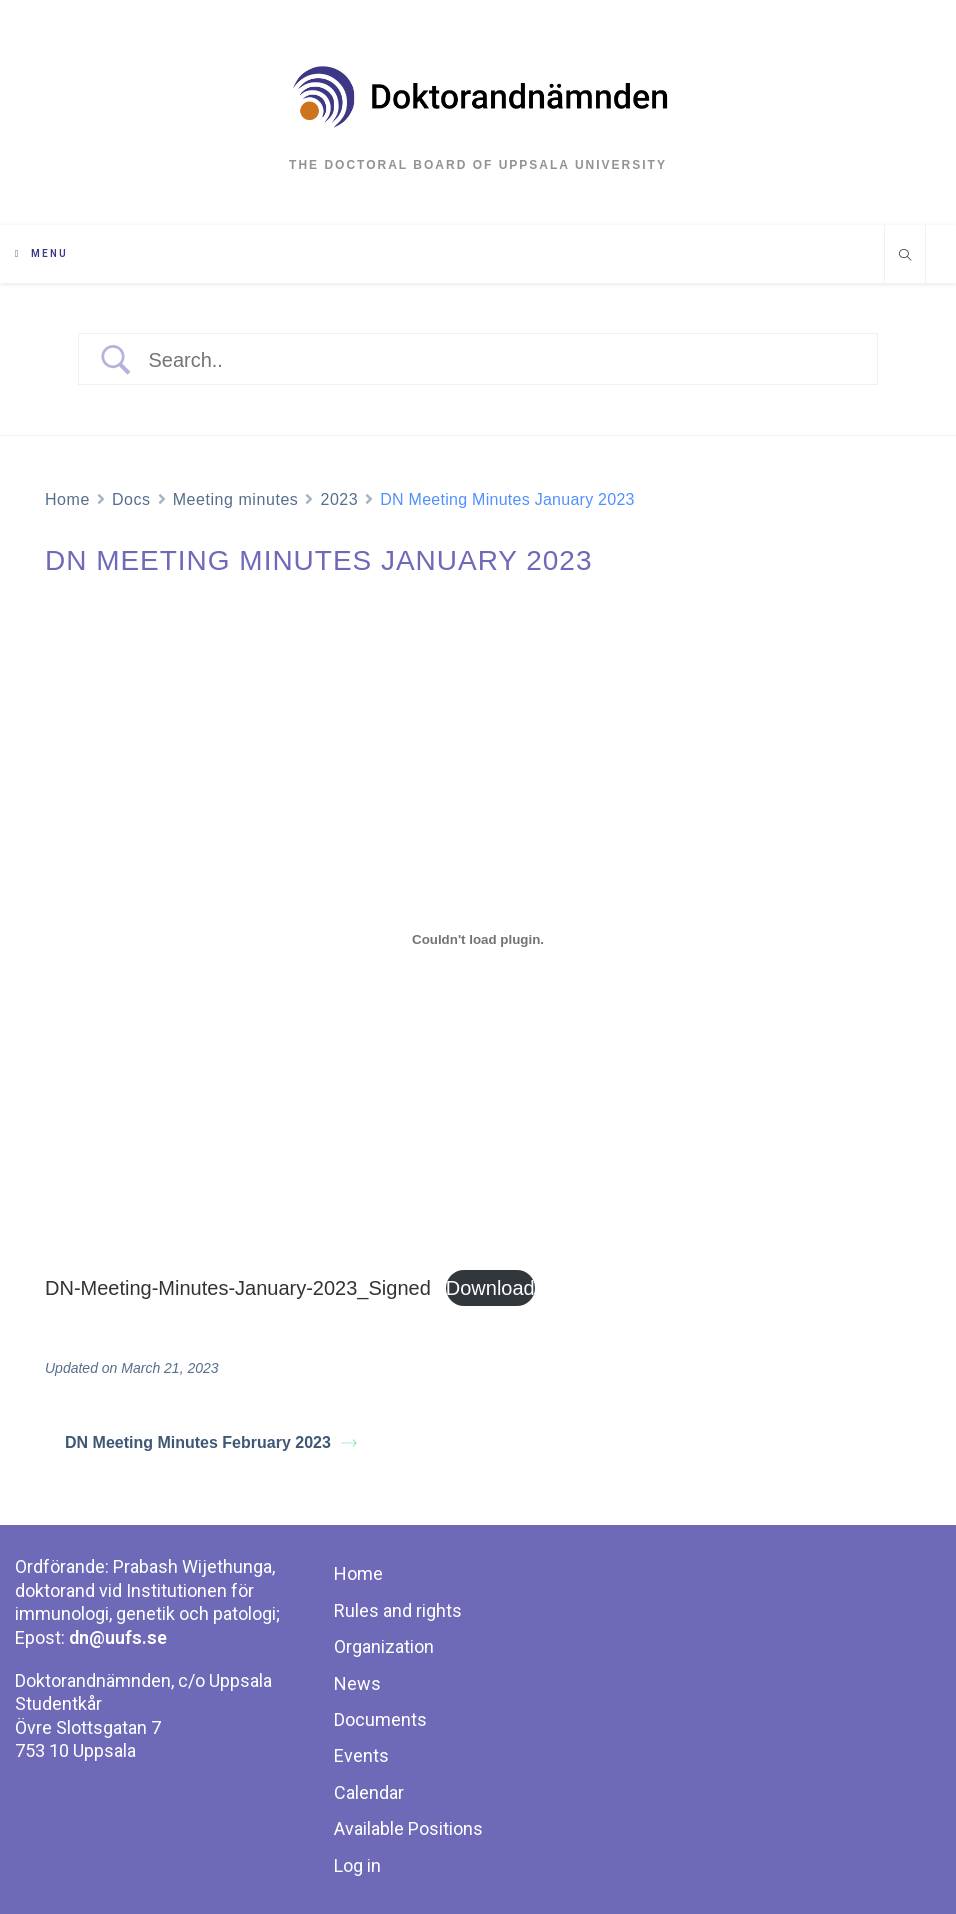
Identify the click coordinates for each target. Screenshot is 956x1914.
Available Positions (408, 1828)
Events (361, 1755)
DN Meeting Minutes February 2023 (211, 1442)
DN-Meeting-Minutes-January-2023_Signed (238, 1288)
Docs (131, 499)
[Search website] (905, 257)
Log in (357, 1865)
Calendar (369, 1792)
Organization (384, 1646)
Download (490, 1288)
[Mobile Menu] (41, 253)
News (357, 1683)
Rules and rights (398, 1610)
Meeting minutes (236, 499)
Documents (380, 1719)
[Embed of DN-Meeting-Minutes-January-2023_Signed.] (478, 939)
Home (67, 499)
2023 (339, 499)
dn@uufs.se (118, 1637)
